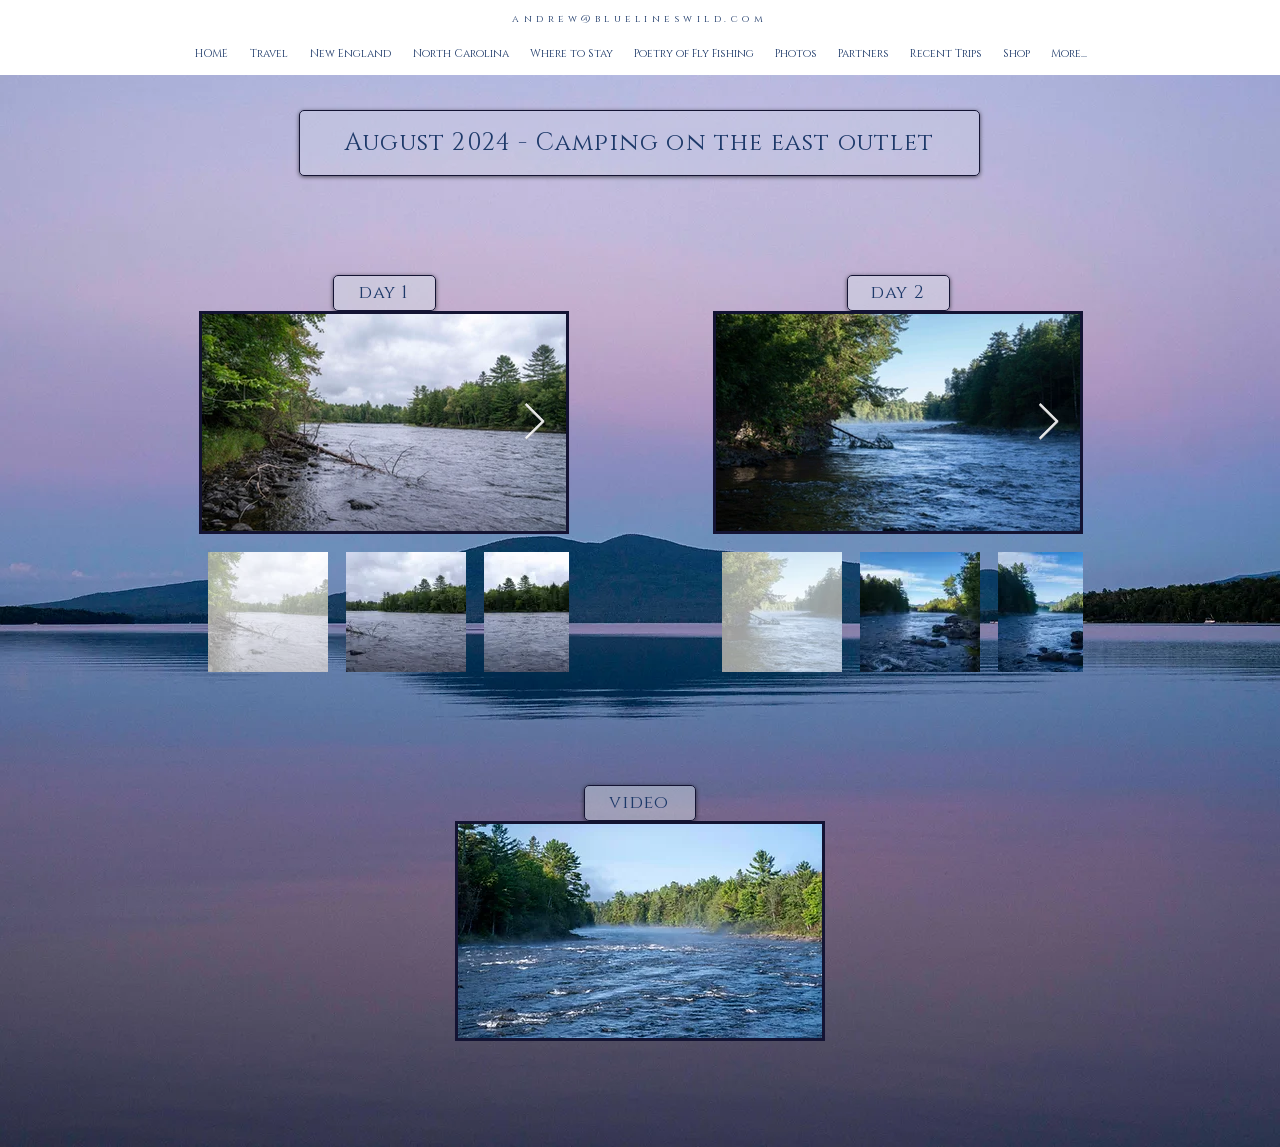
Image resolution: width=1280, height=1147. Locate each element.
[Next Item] (534, 422)
